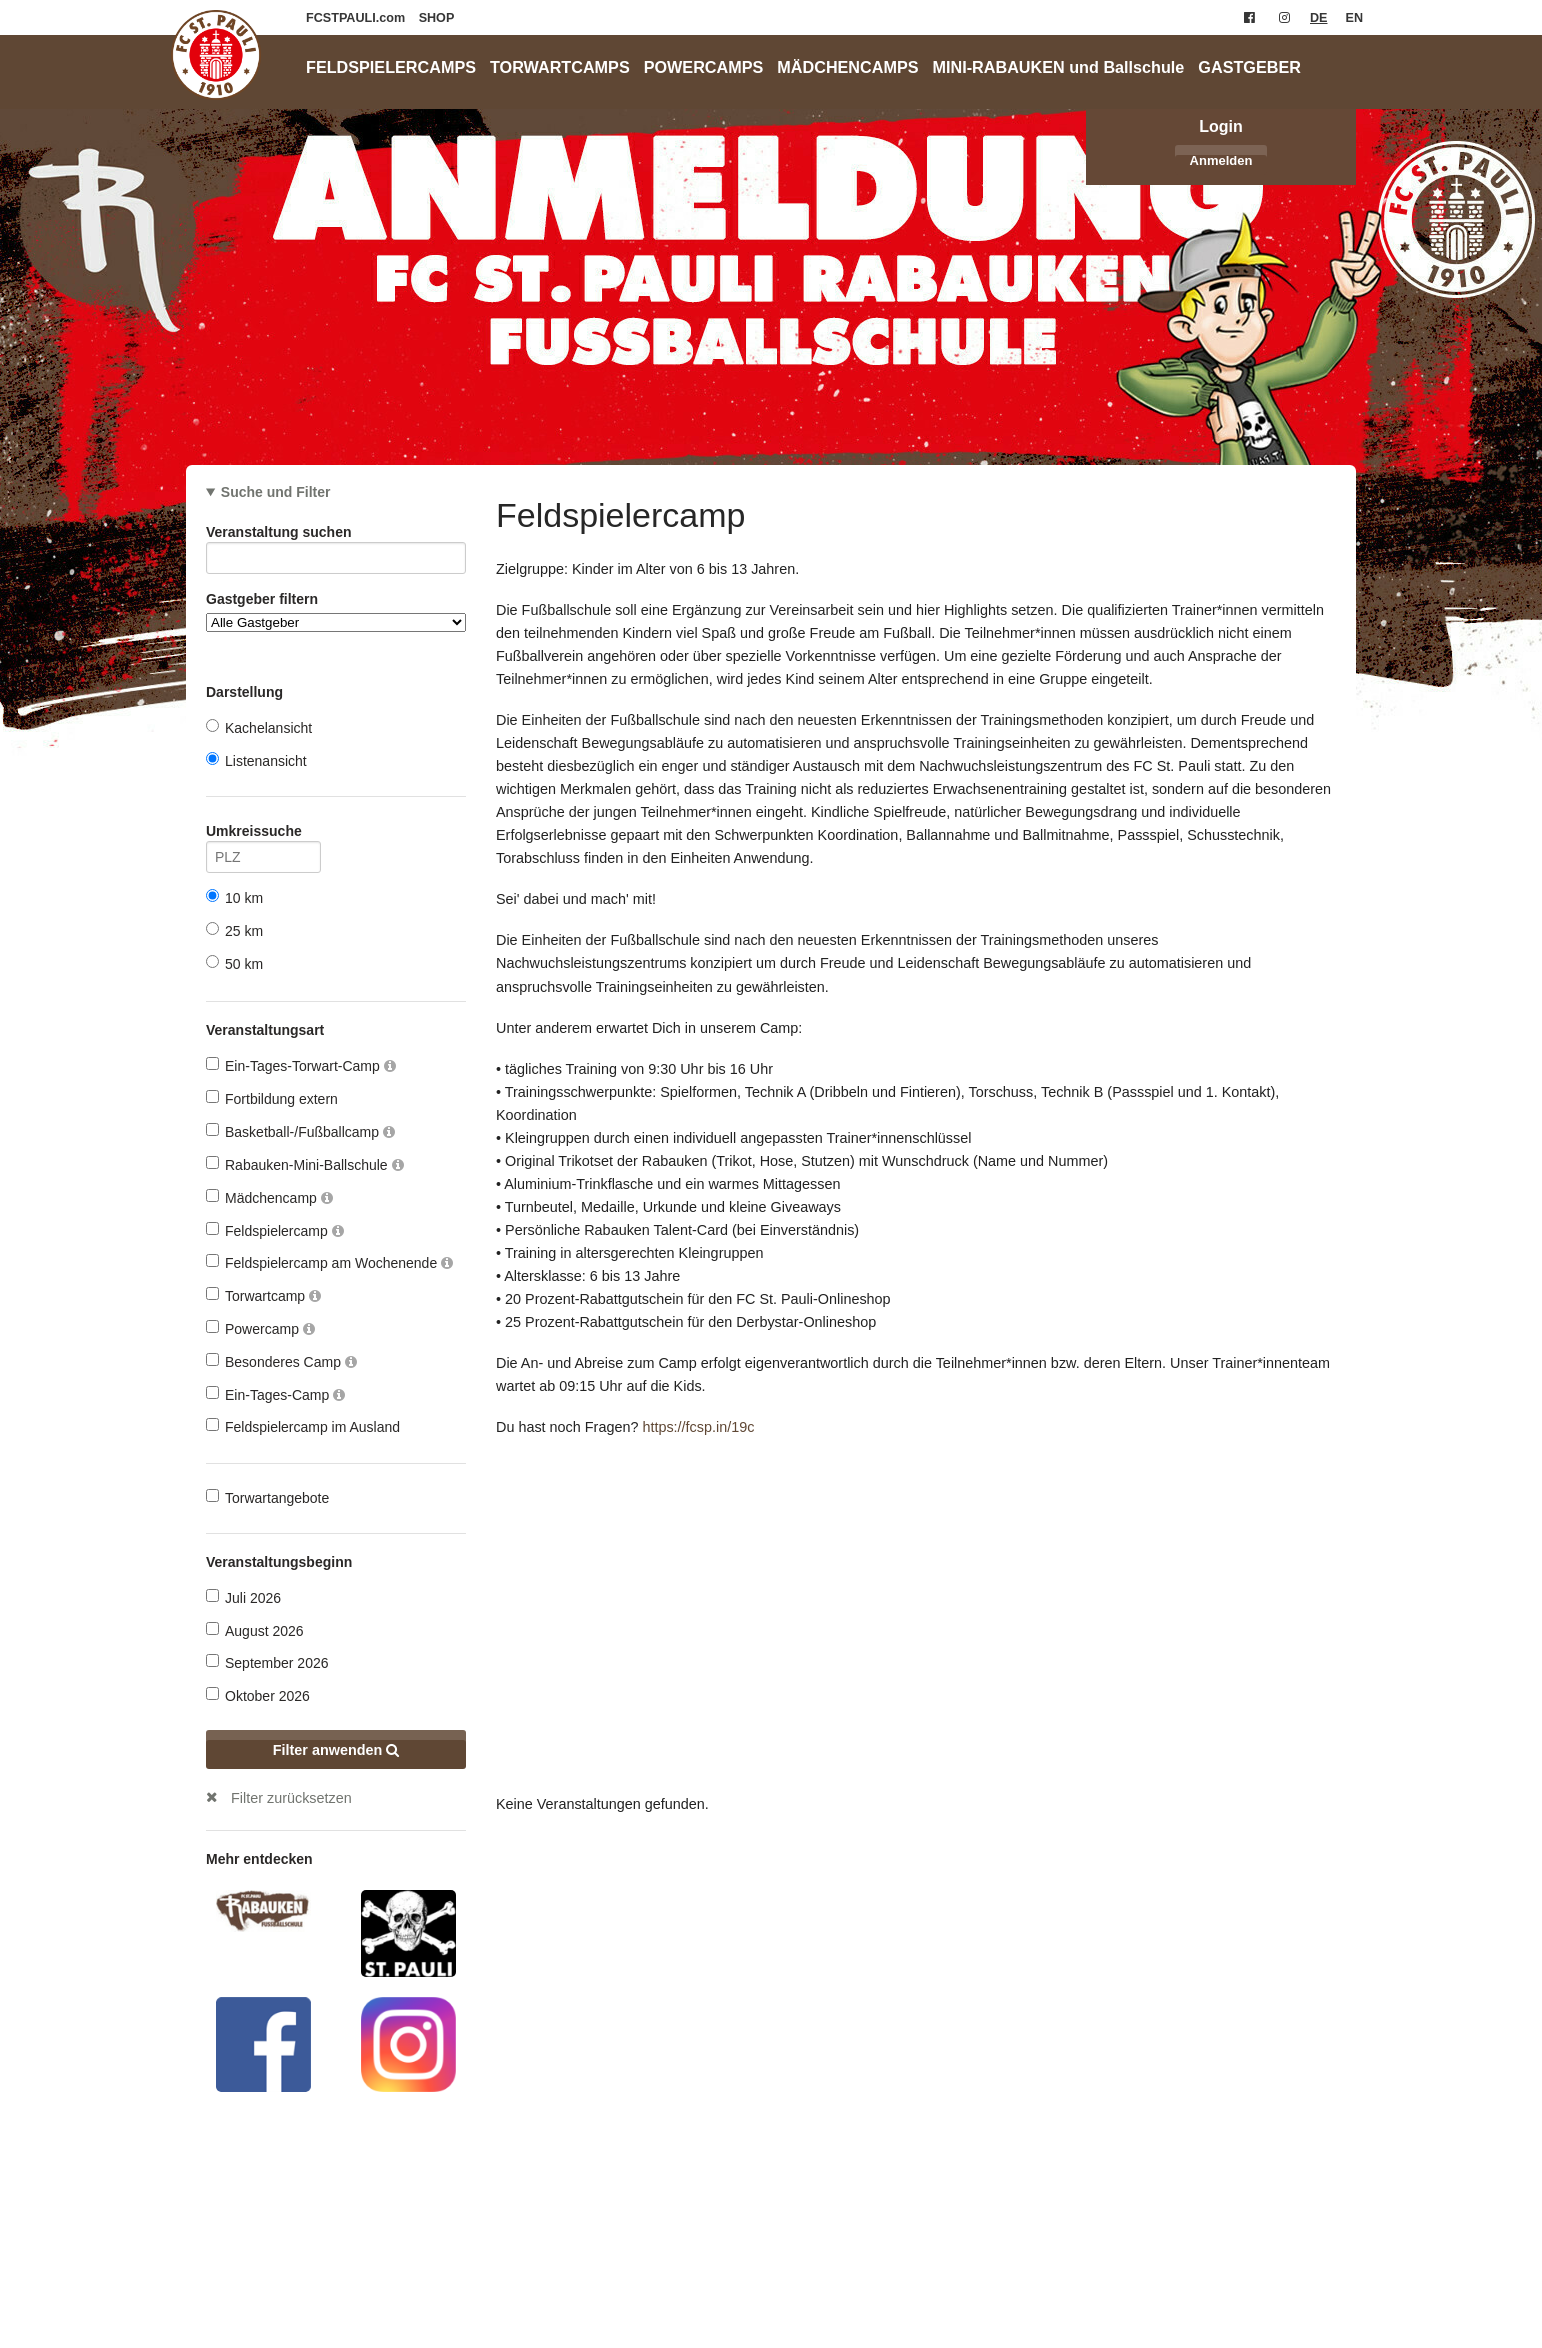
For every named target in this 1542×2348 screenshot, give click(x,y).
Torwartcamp (263, 1295)
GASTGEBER (1249, 67)
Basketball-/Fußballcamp (300, 1131)
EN (1355, 18)
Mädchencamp (269, 1197)
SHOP (437, 18)
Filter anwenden (336, 1750)
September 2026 (267, 1662)
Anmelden (1221, 160)
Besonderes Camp (281, 1361)
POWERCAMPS (704, 67)
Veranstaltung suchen (336, 535)
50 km (234, 963)
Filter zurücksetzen (291, 1798)
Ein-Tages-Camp (275, 1394)
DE (1319, 18)
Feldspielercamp (275, 1230)
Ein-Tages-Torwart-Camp (301, 1065)
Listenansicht (256, 760)
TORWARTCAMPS (560, 67)
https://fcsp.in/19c (698, 1427)
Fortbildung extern (272, 1098)
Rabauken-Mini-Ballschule (305, 1164)
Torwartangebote (267, 1497)
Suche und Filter (276, 492)
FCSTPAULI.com (357, 18)
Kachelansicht (259, 727)
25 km (234, 930)
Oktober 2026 (258, 1695)
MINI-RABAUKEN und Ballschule (1059, 67)
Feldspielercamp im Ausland (303, 1426)
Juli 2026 (243, 1597)
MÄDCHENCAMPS (847, 67)
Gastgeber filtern (336, 611)
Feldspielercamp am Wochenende (329, 1262)
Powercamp (260, 1328)
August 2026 (255, 1630)
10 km (234, 897)
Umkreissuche (263, 834)
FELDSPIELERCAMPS (391, 67)
